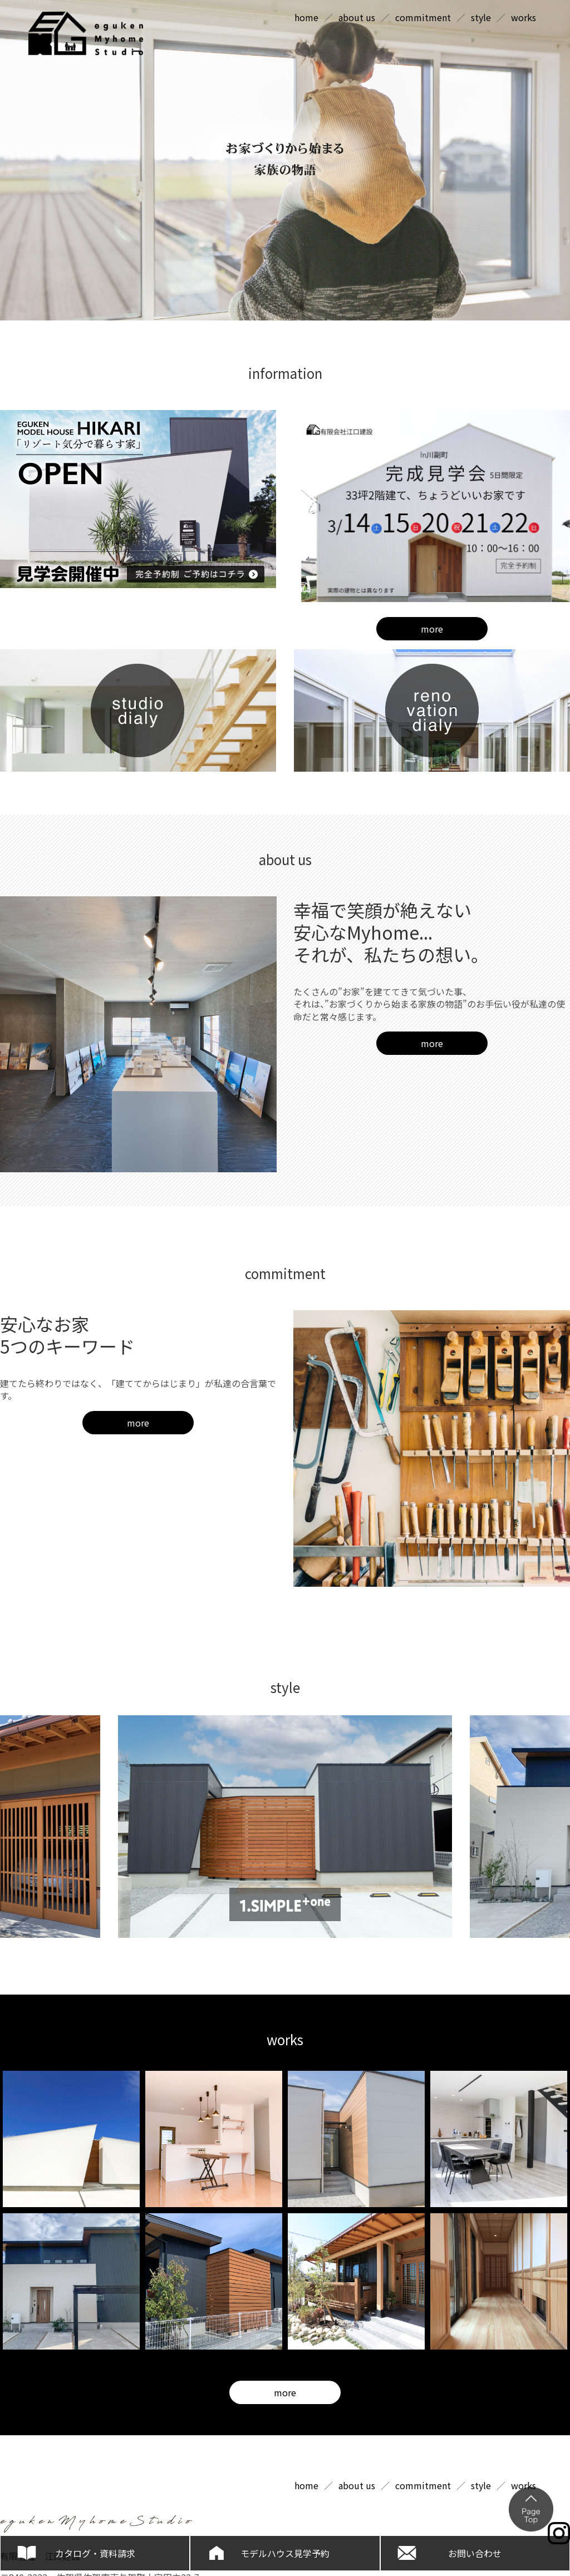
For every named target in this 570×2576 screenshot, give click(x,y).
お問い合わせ (475, 2553)
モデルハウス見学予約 (285, 2553)
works (523, 17)
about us (356, 17)
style (481, 17)
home (306, 17)
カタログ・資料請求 (95, 2553)
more (432, 628)
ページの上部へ (531, 2509)
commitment (423, 17)
